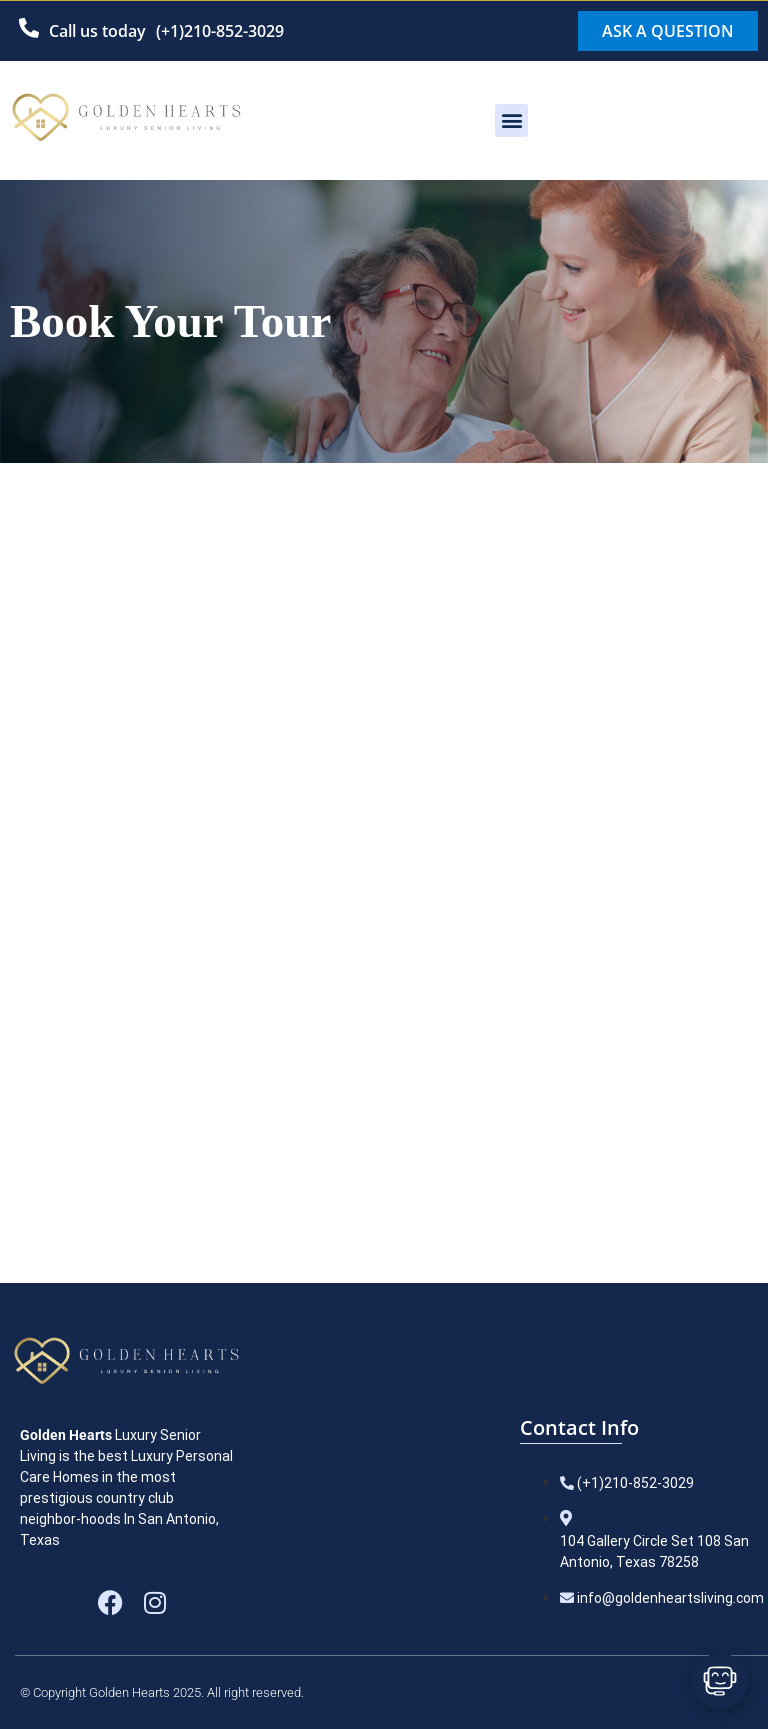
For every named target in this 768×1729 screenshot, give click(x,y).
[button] (511, 120)
